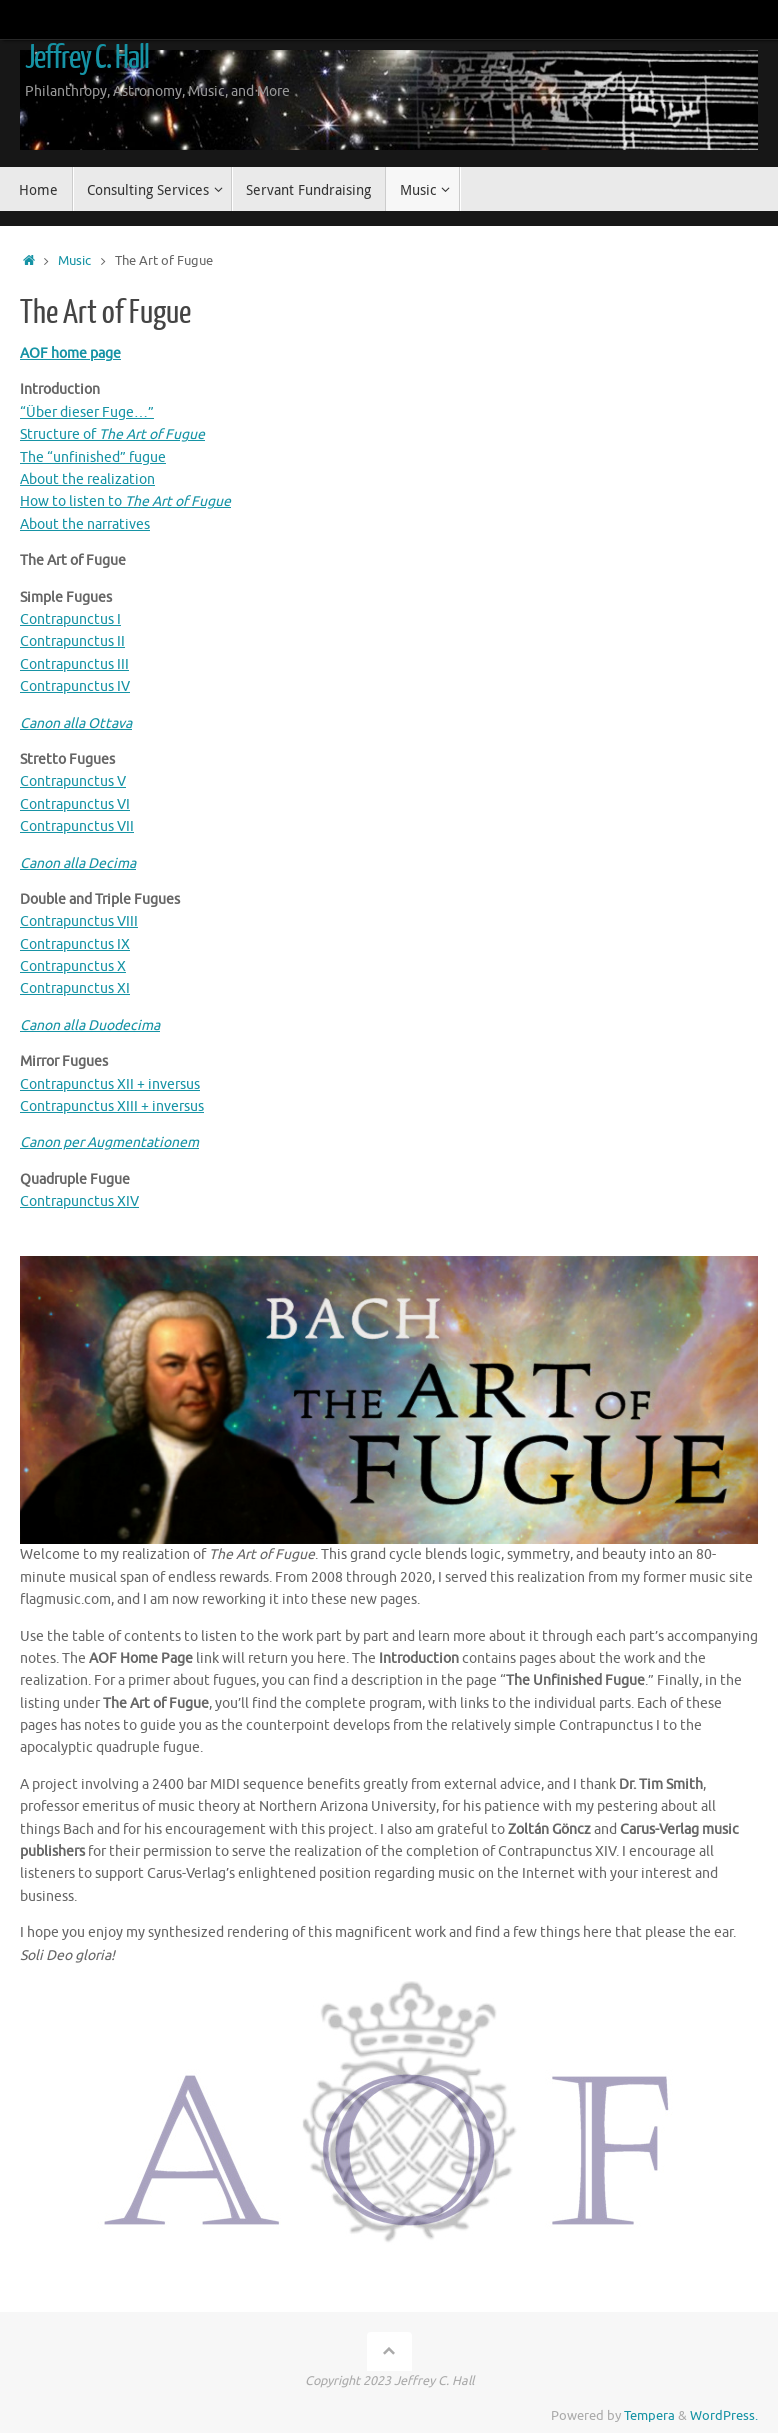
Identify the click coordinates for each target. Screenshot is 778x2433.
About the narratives (85, 524)
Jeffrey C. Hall (87, 58)
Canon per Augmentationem (109, 1142)
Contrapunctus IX (75, 944)
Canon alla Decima (78, 863)
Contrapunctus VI (75, 804)
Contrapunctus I (70, 619)
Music (74, 261)
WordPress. (724, 2416)
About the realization (87, 479)
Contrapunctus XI (75, 988)
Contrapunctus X (73, 966)
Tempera (649, 2416)
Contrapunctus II (72, 641)
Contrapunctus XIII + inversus (112, 1106)
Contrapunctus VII (77, 826)
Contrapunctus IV (75, 686)
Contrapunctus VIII (79, 921)
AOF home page (70, 353)
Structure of (112, 434)
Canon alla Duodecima (90, 1025)
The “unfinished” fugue (93, 457)
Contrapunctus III (74, 664)
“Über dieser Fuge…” (87, 412)
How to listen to (125, 501)
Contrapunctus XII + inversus (110, 1084)
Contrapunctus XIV (79, 1201)
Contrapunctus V (73, 781)
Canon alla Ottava (76, 723)
